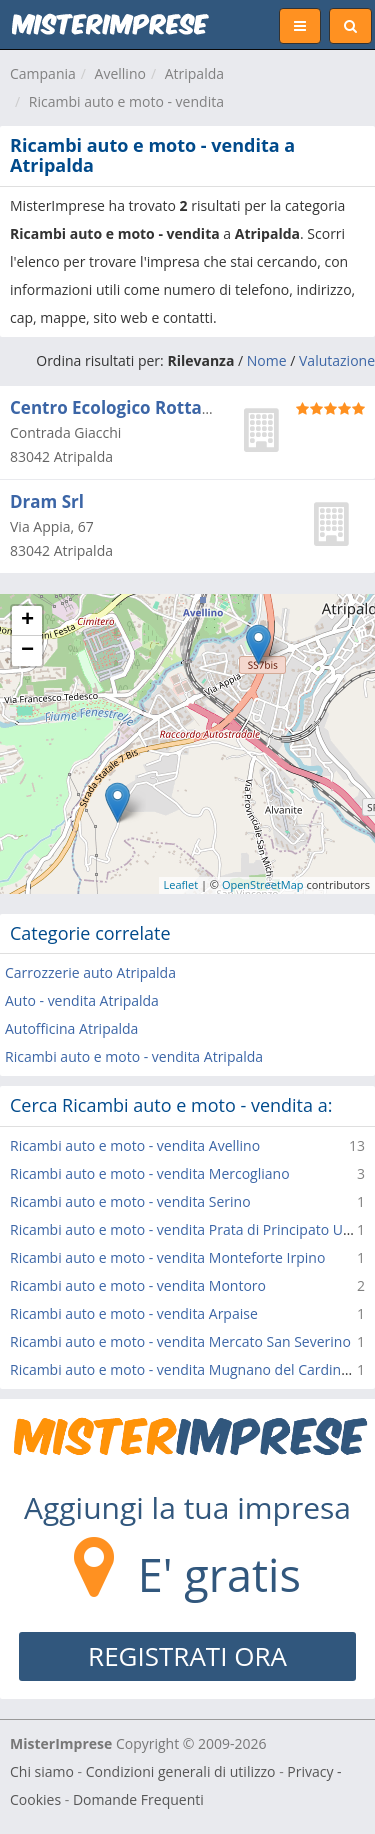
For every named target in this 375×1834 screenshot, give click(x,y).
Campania (43, 73)
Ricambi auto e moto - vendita (126, 101)
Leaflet (181, 884)
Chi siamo (42, 1771)
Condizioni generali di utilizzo (181, 1771)
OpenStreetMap (263, 884)
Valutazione (337, 360)
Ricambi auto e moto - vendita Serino (130, 1201)
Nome (267, 360)
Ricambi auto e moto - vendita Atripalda (134, 1056)
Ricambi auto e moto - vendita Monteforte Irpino (167, 1257)
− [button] (27, 651)
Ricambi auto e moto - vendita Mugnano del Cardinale (185, 1369)
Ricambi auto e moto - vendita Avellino (135, 1145)
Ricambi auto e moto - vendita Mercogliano (150, 1173)
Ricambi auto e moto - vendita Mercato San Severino (180, 1341)
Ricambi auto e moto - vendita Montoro (138, 1285)
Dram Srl (47, 501)
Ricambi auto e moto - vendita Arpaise (134, 1313)
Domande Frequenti (138, 1799)
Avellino (120, 73)
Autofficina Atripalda (71, 1028)
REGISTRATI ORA (187, 1656)
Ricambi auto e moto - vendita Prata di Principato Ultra (187, 1229)
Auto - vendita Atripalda (82, 1000)
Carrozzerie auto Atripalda (90, 972)
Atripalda (194, 73)
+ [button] (27, 621)
